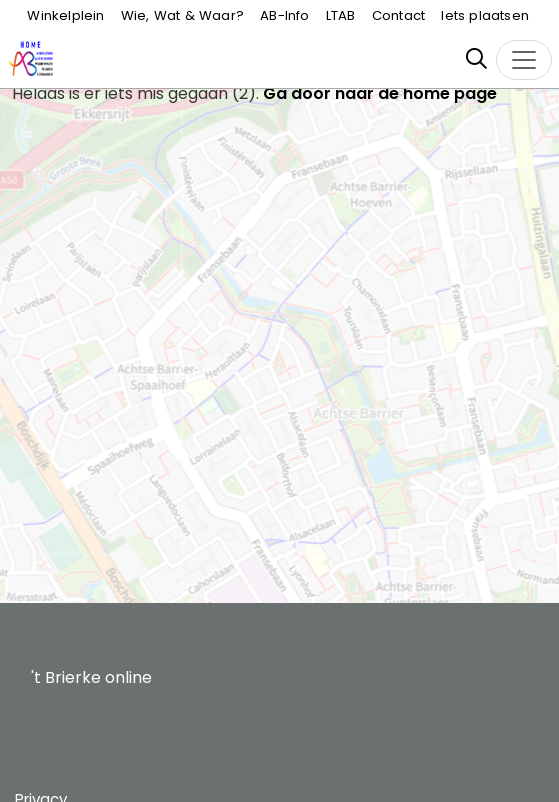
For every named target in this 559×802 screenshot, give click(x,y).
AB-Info (284, 15)
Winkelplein (65, 15)
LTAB (341, 15)
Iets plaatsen (485, 15)
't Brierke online (91, 677)
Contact (398, 15)
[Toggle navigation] (524, 60)
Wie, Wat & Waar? (182, 15)
